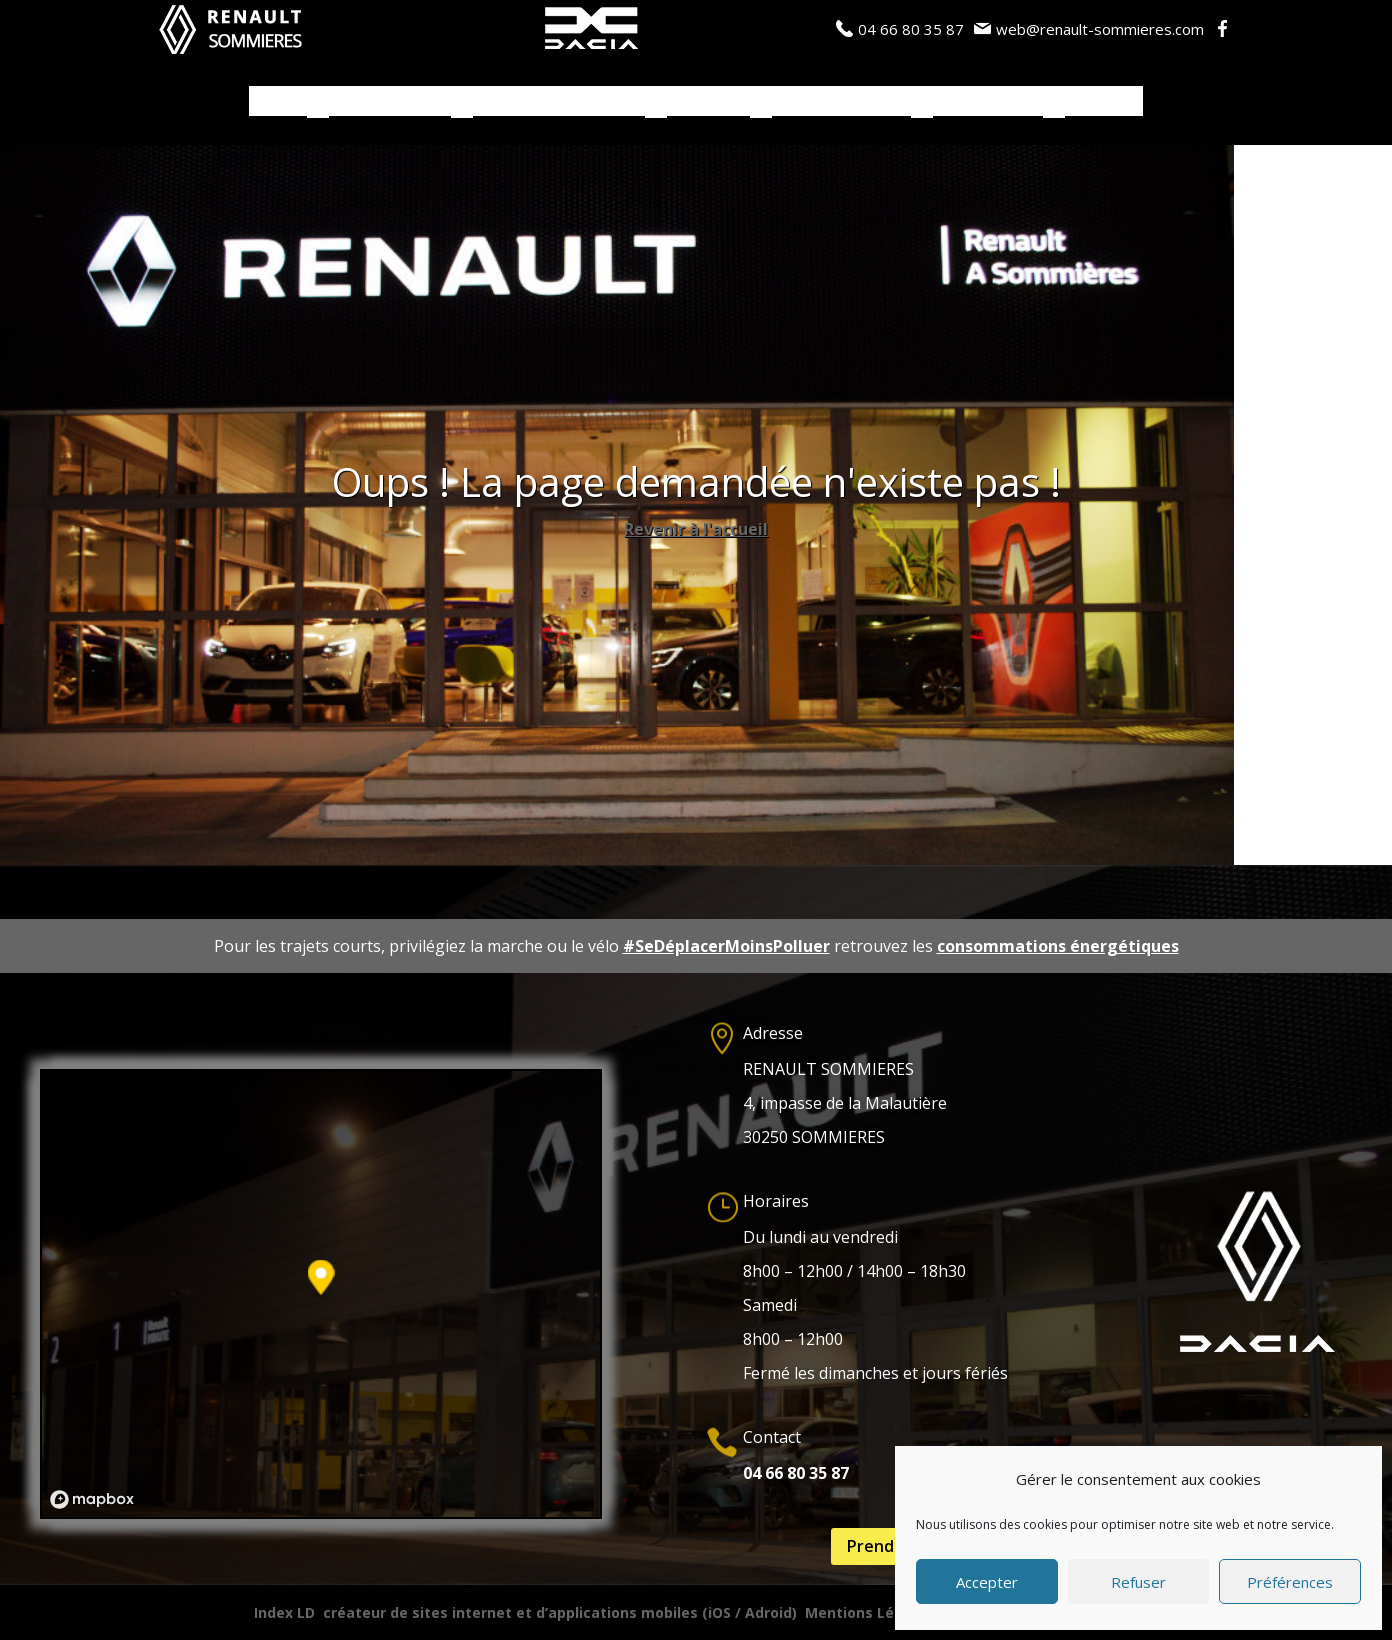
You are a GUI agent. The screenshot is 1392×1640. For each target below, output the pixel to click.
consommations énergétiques (1058, 946)
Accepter (987, 1582)
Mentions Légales (869, 1612)
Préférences (1290, 1582)
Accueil (278, 102)
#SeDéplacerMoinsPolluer (726, 946)
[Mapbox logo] (92, 1499)
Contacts (1104, 102)
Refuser (1138, 1582)
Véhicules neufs (390, 102)
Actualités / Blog (841, 102)
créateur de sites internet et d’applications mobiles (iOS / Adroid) (560, 1612)
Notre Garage (988, 102)
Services (698, 102)
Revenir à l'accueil (696, 529)
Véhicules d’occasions (559, 102)
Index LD (284, 1612)
